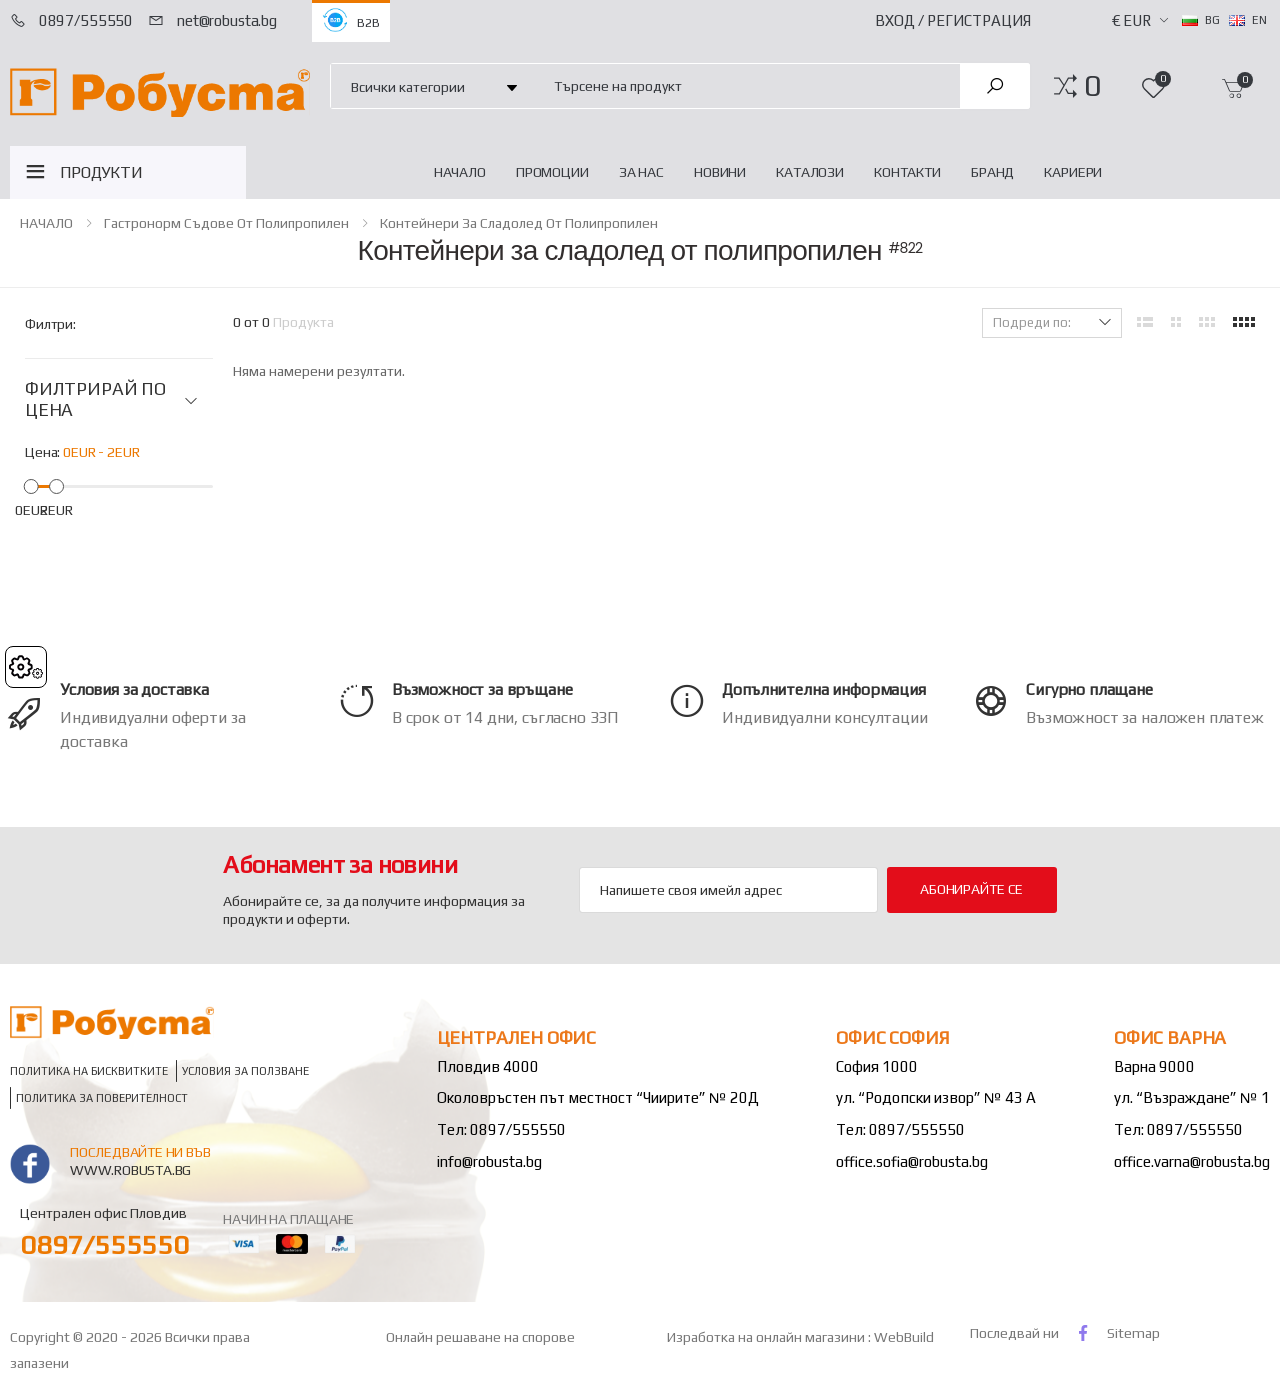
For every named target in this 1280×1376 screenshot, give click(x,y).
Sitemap (1133, 1333)
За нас (641, 172)
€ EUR (1131, 20)
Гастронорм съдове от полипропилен (226, 223)
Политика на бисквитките (89, 1071)
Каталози (810, 172)
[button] (1092, 86)
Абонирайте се (971, 889)
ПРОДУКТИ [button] (101, 172)
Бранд (992, 172)
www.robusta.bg (130, 1170)
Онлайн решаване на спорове (480, 1337)
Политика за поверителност (102, 1097)
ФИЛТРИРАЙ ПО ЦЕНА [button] (95, 399)
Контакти (907, 172)
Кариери (1073, 172)
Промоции (552, 172)
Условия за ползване (245, 1071)
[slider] (31, 486)
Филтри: (50, 324)
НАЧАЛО (460, 172)
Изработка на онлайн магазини (767, 1337)
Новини (720, 172)
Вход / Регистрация (953, 20)
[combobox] (745, 85)
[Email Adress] (728, 890)
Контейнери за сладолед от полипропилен (519, 223)
